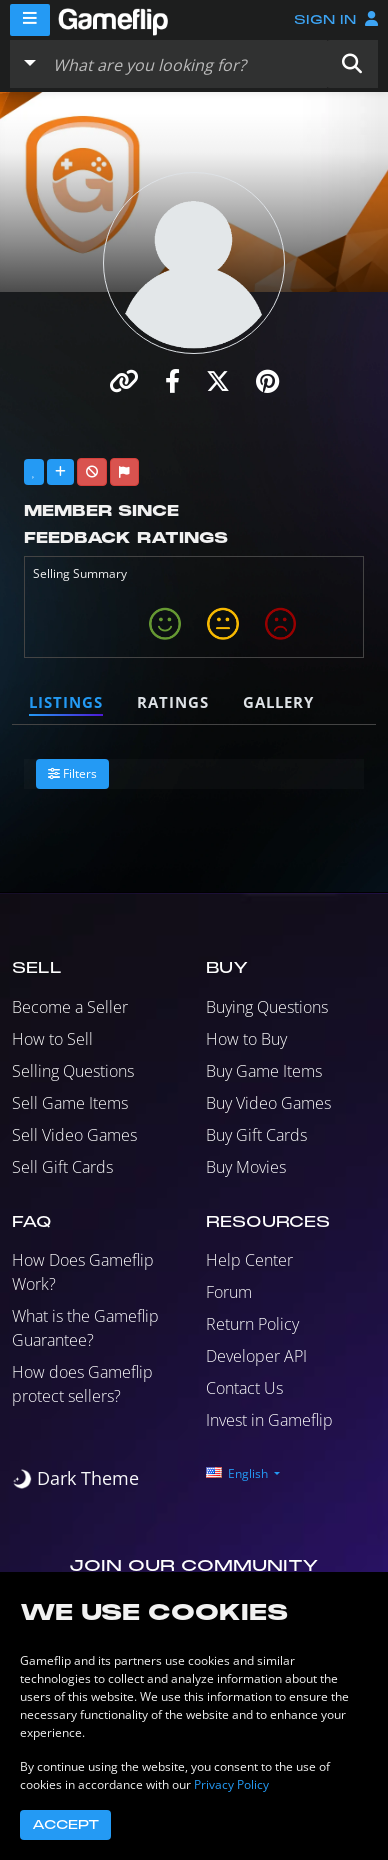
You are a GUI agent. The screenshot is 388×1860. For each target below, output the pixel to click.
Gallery (278, 702)
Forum (229, 1292)
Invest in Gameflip (269, 1420)
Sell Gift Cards (62, 1167)
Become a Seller (70, 1007)
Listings (66, 702)
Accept (65, 1825)
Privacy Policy (231, 1784)
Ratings (173, 702)
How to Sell (52, 1039)
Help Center (249, 1260)
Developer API (256, 1356)
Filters (72, 773)
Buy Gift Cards (256, 1135)
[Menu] (30, 20)
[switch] (75, 1478)
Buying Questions (267, 1007)
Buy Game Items (264, 1071)
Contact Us (244, 1388)
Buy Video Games (268, 1103)
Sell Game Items (70, 1103)
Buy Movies (246, 1167)
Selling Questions (73, 1071)
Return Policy (252, 1324)
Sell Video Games (74, 1135)
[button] (352, 64)
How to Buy (246, 1039)
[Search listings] (185, 64)
